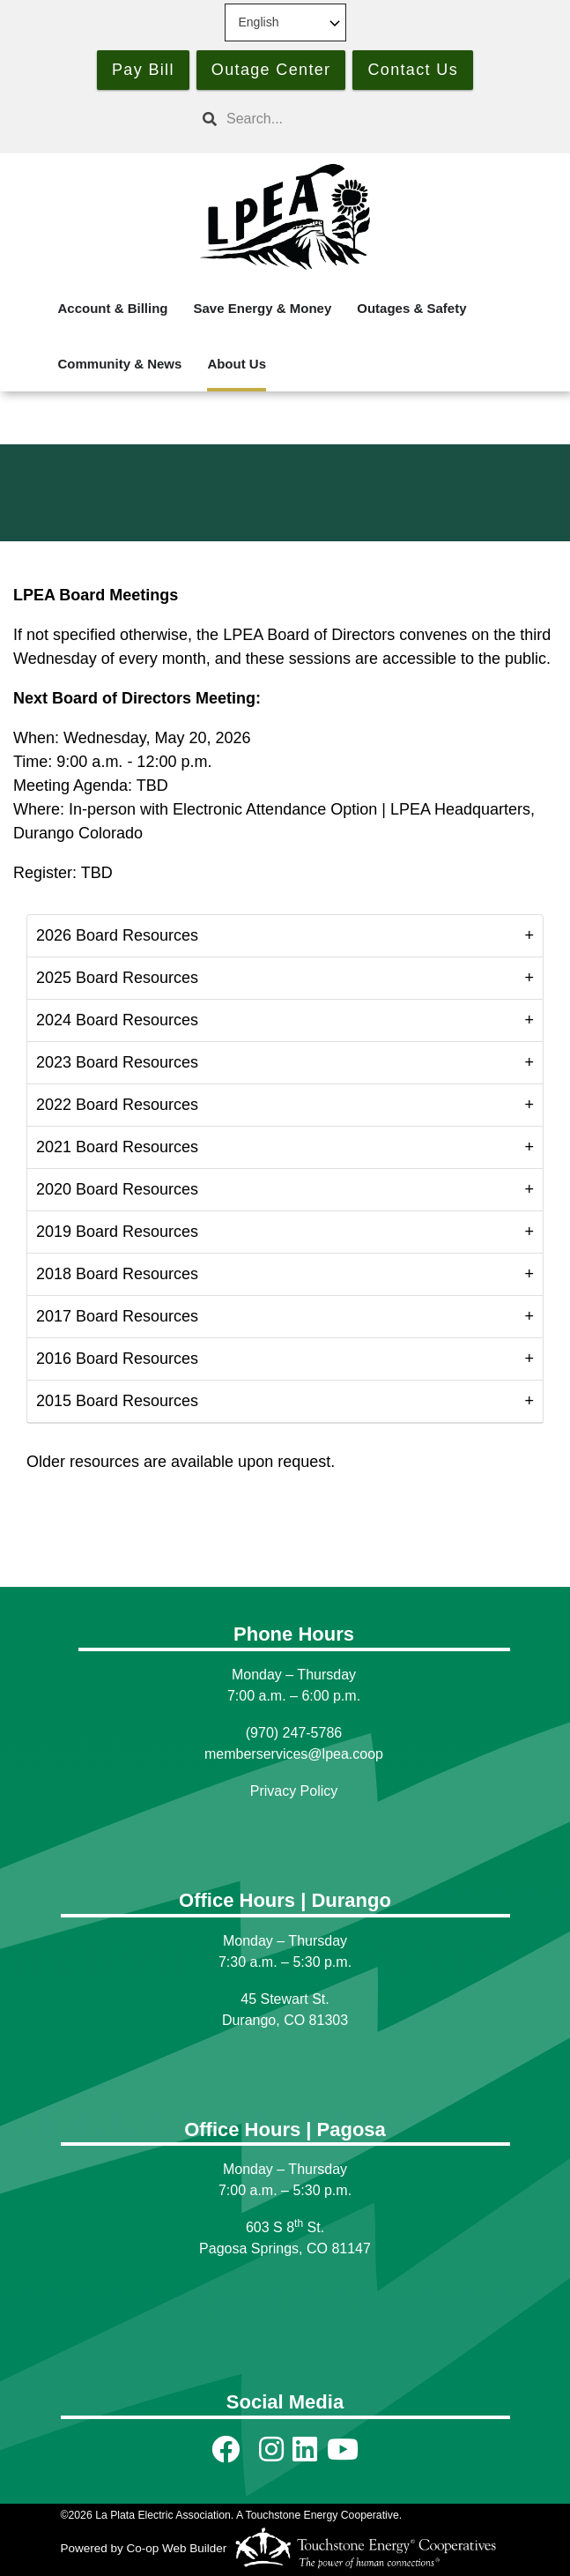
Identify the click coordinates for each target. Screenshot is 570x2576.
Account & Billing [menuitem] (113, 308)
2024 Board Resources (117, 1020)
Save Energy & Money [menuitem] (263, 308)
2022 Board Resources (117, 1104)
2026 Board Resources (117, 935)
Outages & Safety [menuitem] (411, 308)
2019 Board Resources (117, 1231)
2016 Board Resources (117, 1358)
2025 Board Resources (117, 977)
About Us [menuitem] (236, 363)
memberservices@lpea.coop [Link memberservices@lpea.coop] (293, 1753)
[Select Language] (285, 22)
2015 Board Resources (117, 1401)
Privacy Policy (294, 1790)
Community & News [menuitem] (120, 363)
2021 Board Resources (117, 1147)
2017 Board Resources (117, 1316)
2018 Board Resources (117, 1274)
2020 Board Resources (117, 1189)
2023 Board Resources (117, 1062)
